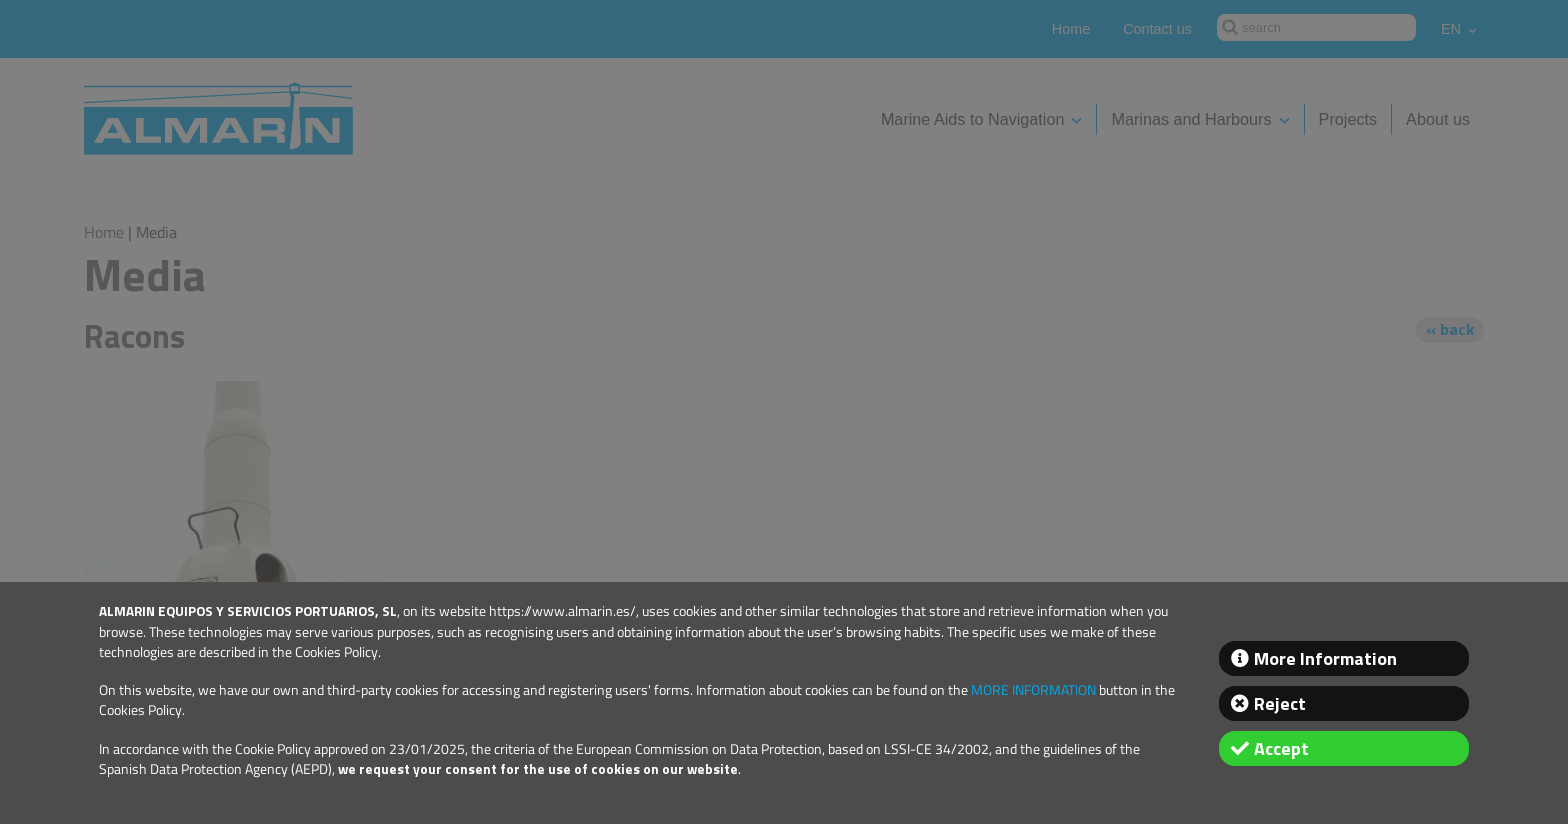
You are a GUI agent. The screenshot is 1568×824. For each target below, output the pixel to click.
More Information (1325, 658)
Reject (1280, 703)
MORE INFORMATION (1033, 690)
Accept (1281, 748)
